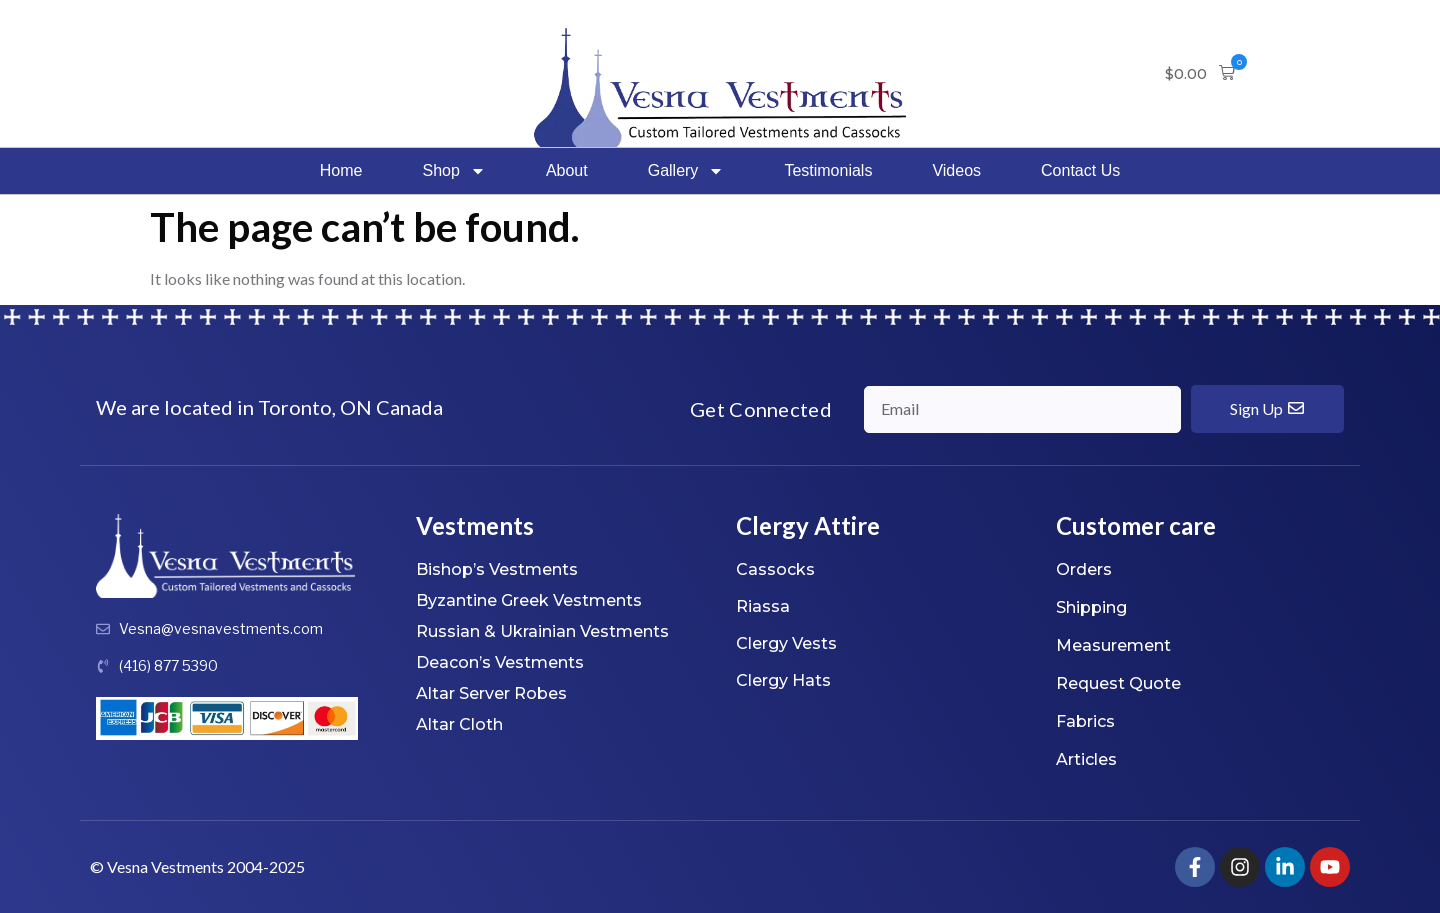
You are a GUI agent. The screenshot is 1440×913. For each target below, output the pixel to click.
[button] (1200, 74)
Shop (454, 171)
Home (341, 170)
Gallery (686, 171)
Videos (956, 170)
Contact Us (1080, 170)
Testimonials (828, 170)
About (567, 170)
